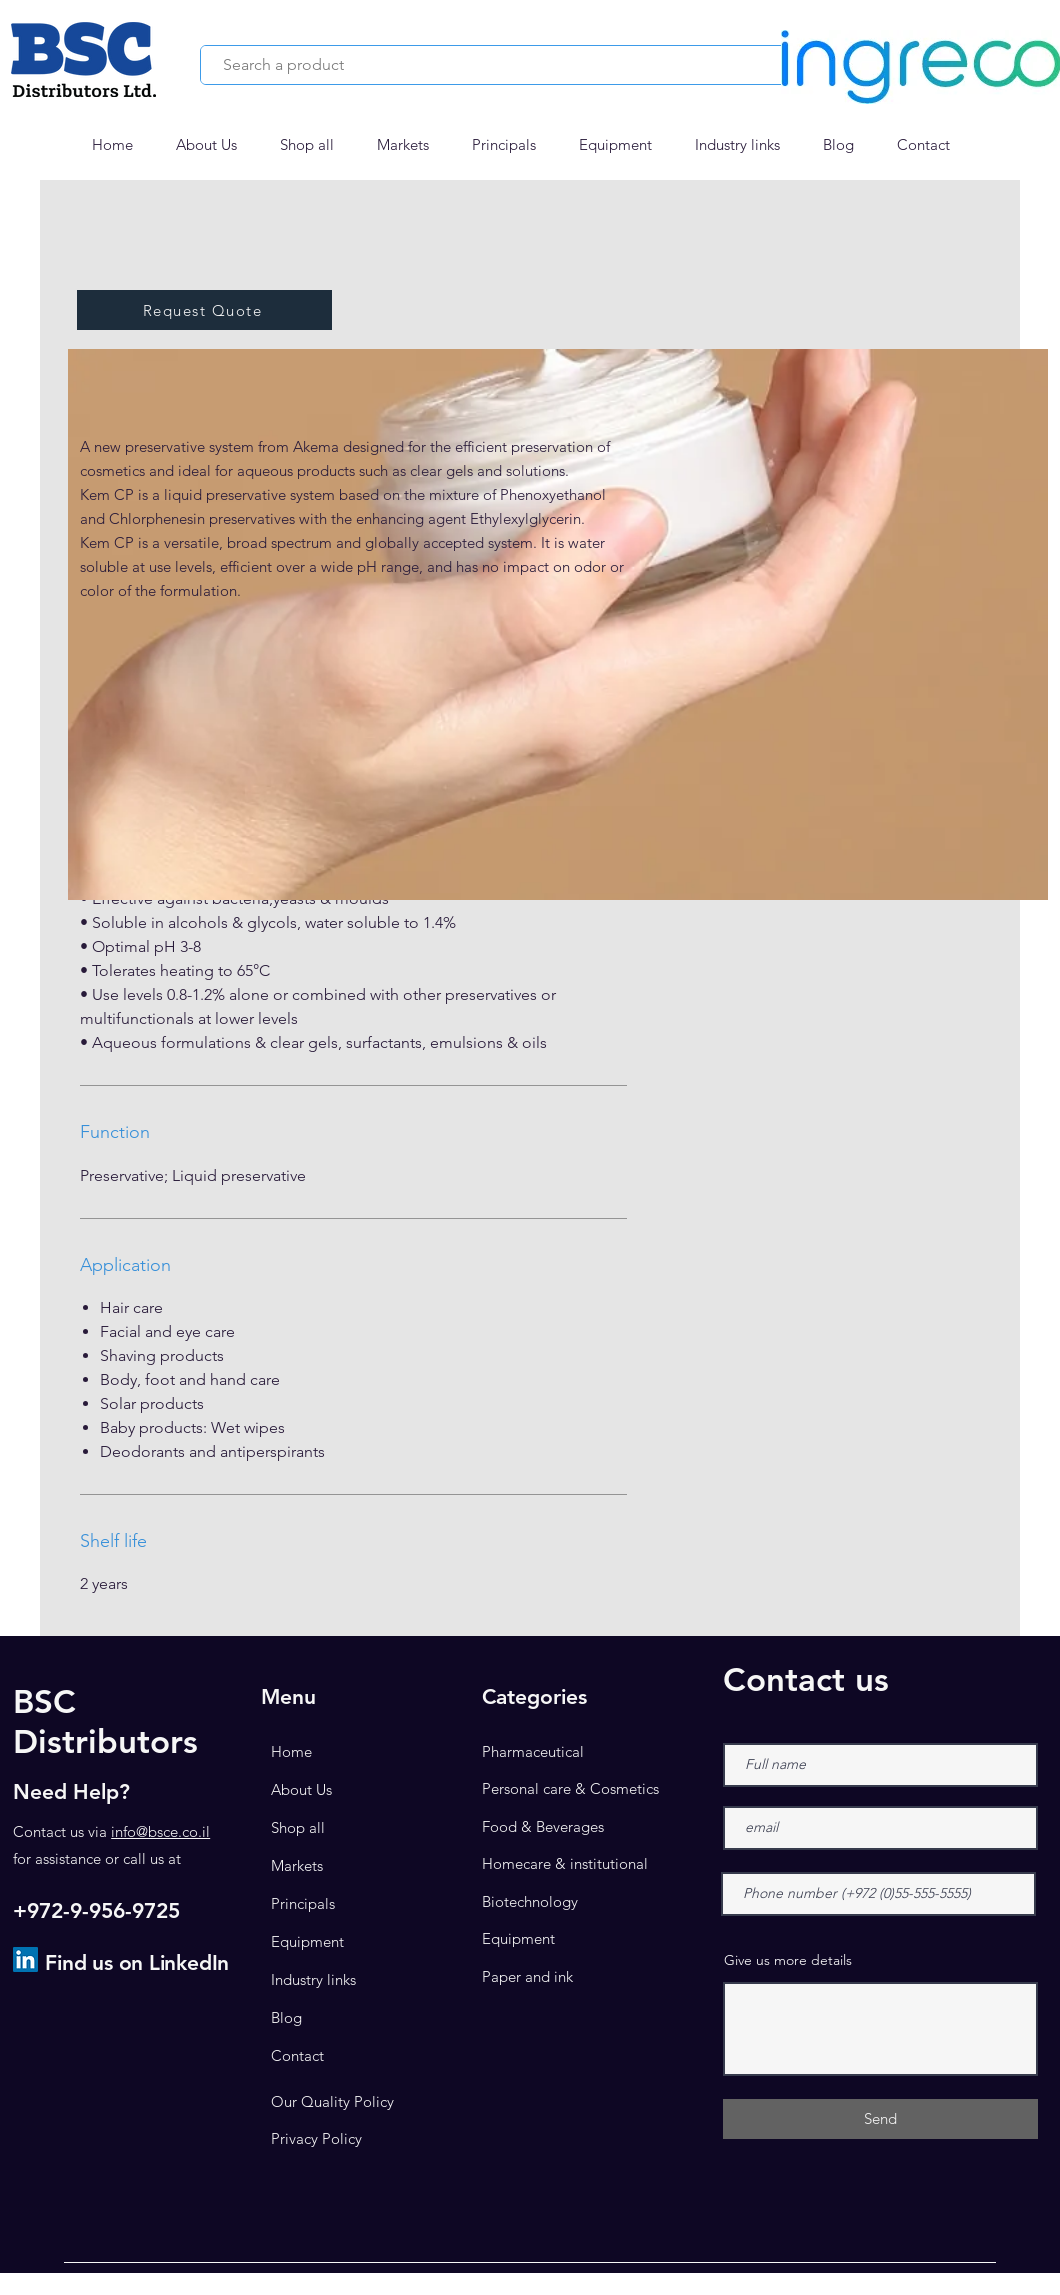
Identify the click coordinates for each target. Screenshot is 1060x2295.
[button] (409, 145)
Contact (297, 2055)
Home (291, 1751)
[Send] (880, 2119)
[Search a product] (495, 65)
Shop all (298, 1827)
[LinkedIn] (25, 1959)
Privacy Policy (316, 2138)
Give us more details (788, 1960)
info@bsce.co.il (160, 1831)
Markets (297, 1865)
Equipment (307, 1941)
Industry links (313, 1979)
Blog (286, 2017)
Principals (303, 1903)
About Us (301, 1789)
